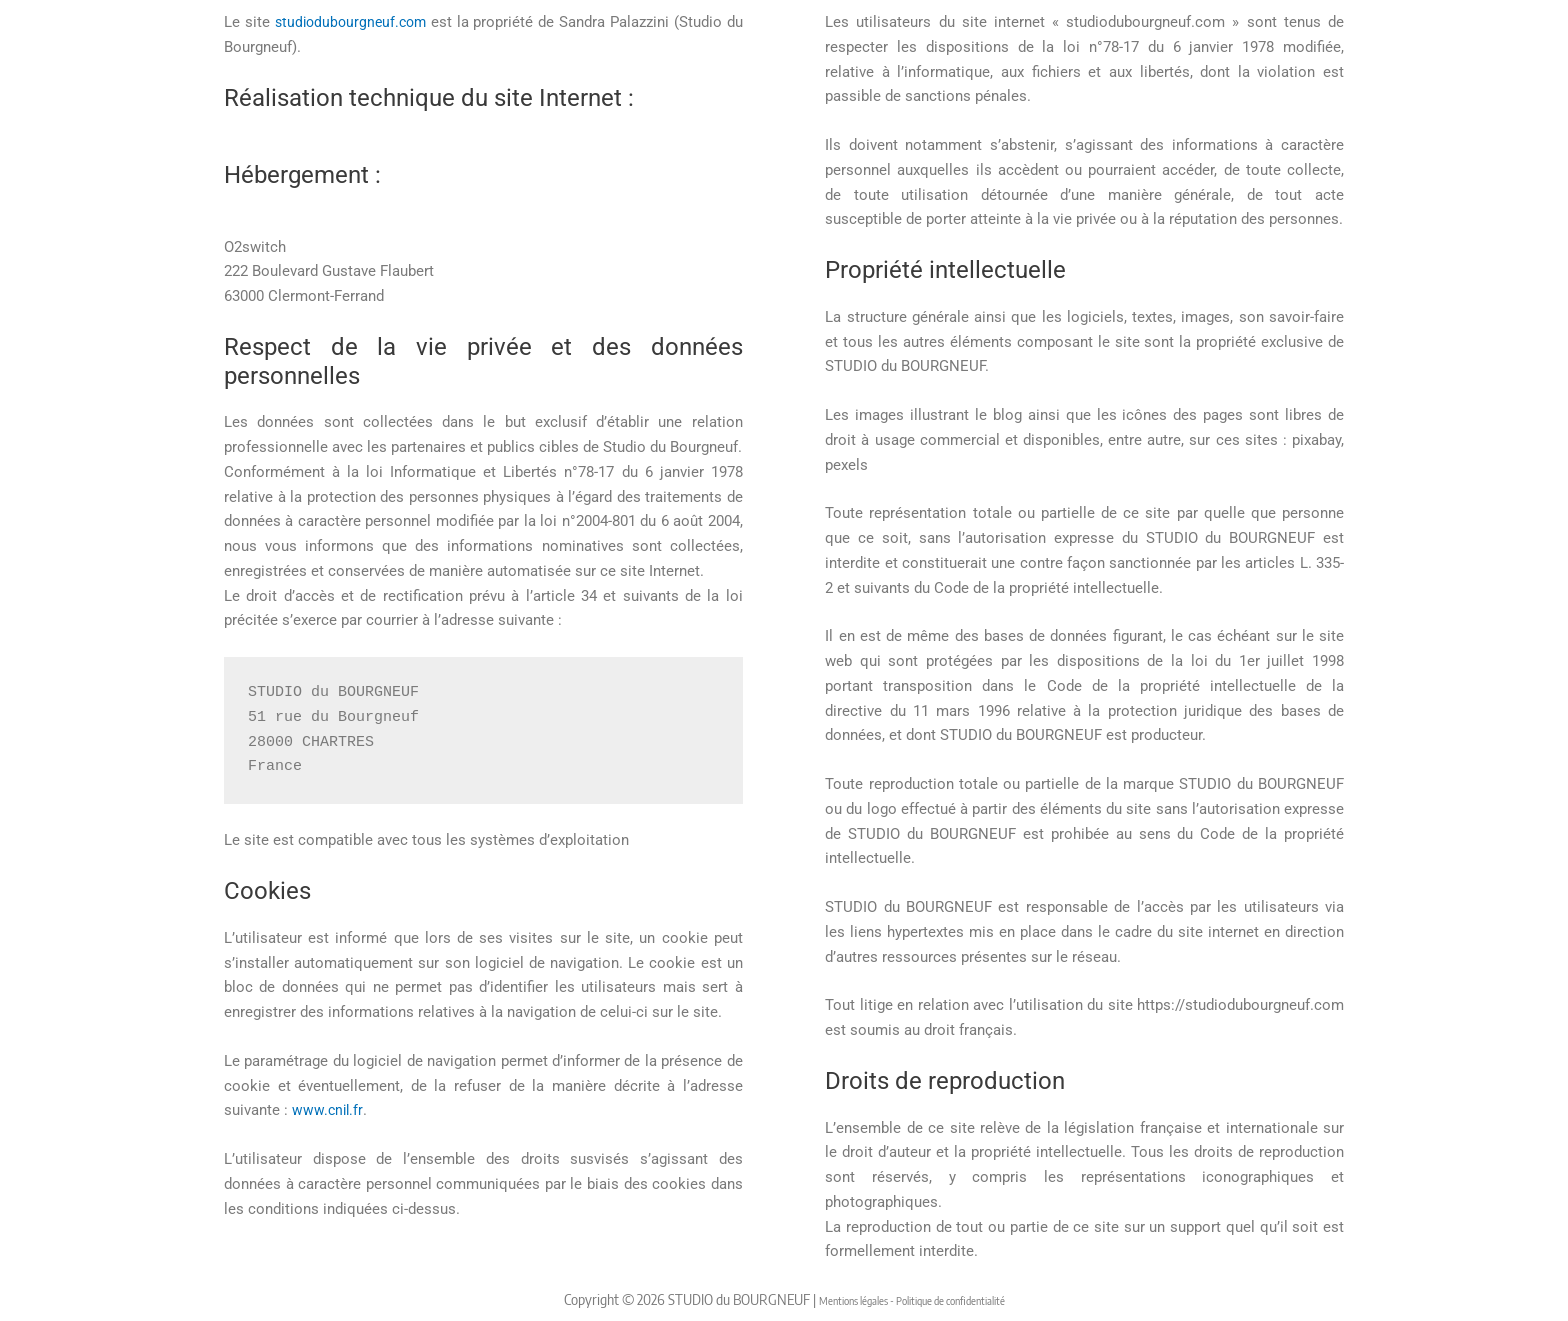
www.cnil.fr (328, 1110)
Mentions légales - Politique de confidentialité (912, 1299)
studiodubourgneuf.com (352, 22)
